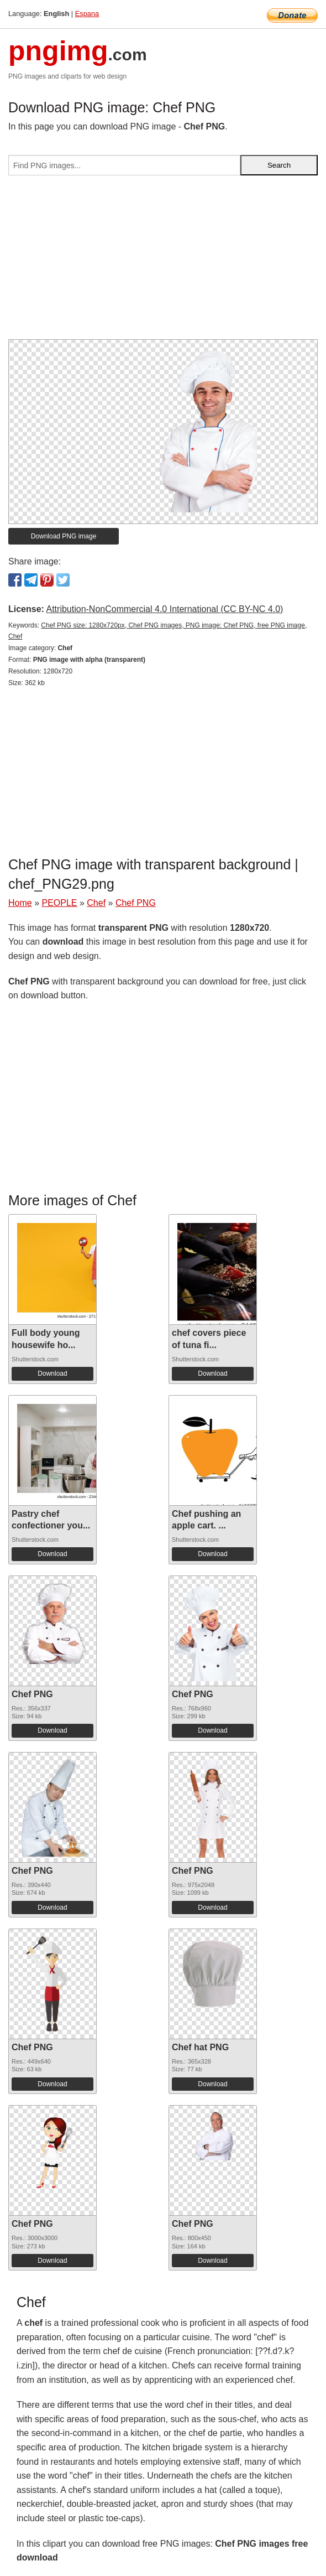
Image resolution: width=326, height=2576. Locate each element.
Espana (87, 13)
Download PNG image (64, 536)
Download (52, 1373)
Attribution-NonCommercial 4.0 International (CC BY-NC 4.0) (164, 609)
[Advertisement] (163, 261)
